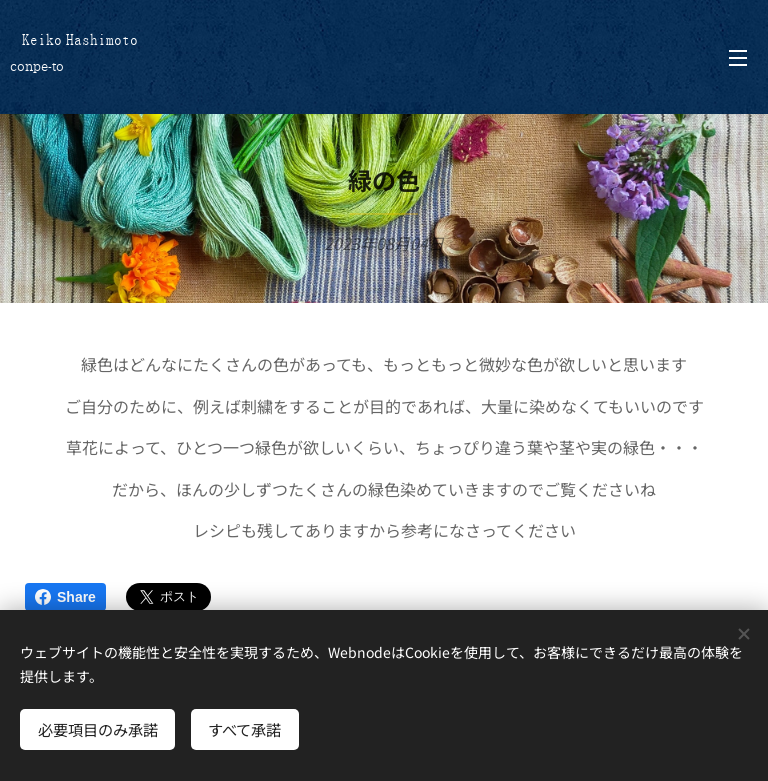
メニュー (738, 58)
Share (65, 597)
